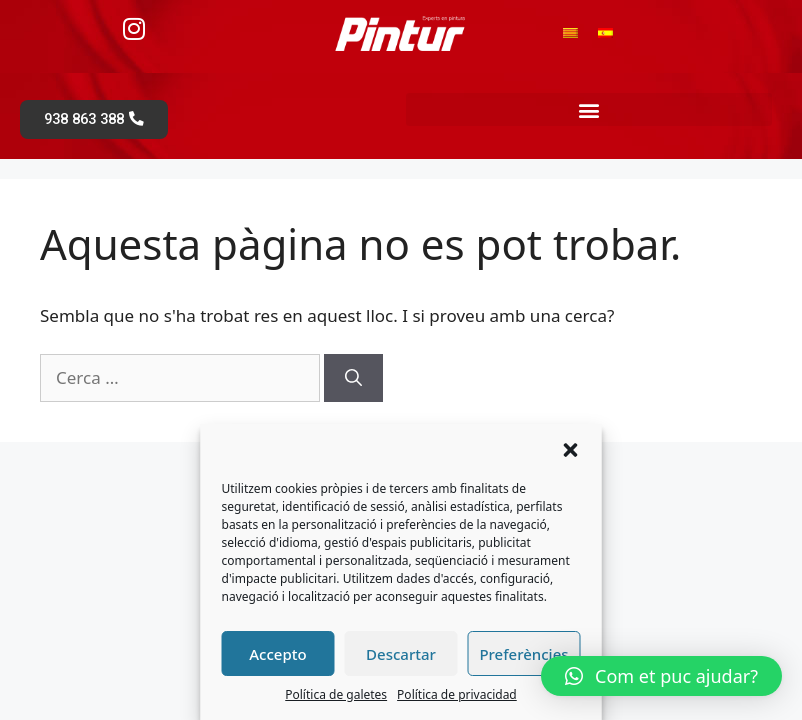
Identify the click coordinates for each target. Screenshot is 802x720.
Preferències (523, 654)
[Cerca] (353, 380)
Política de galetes (336, 694)
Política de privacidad (457, 694)
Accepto (277, 654)
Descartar (401, 654)
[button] (571, 450)
